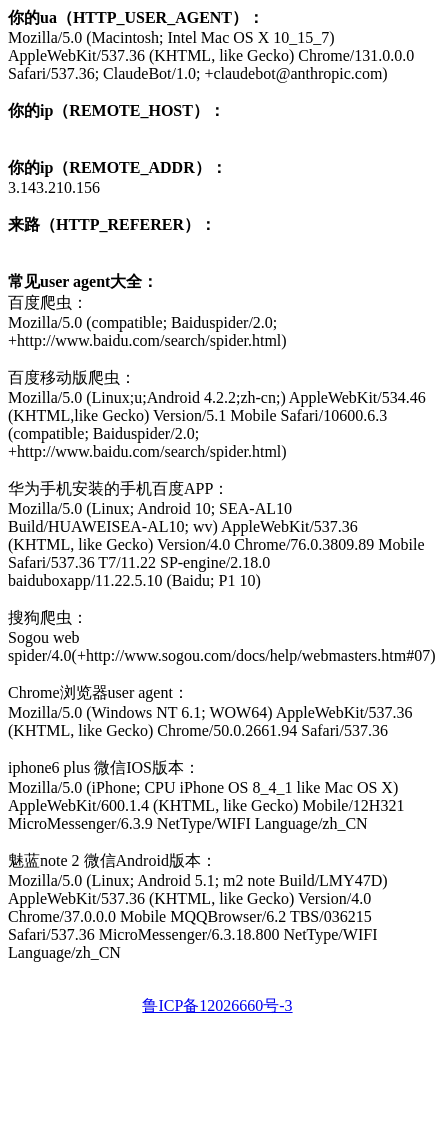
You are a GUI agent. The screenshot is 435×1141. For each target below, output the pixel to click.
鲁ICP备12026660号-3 (217, 1005)
